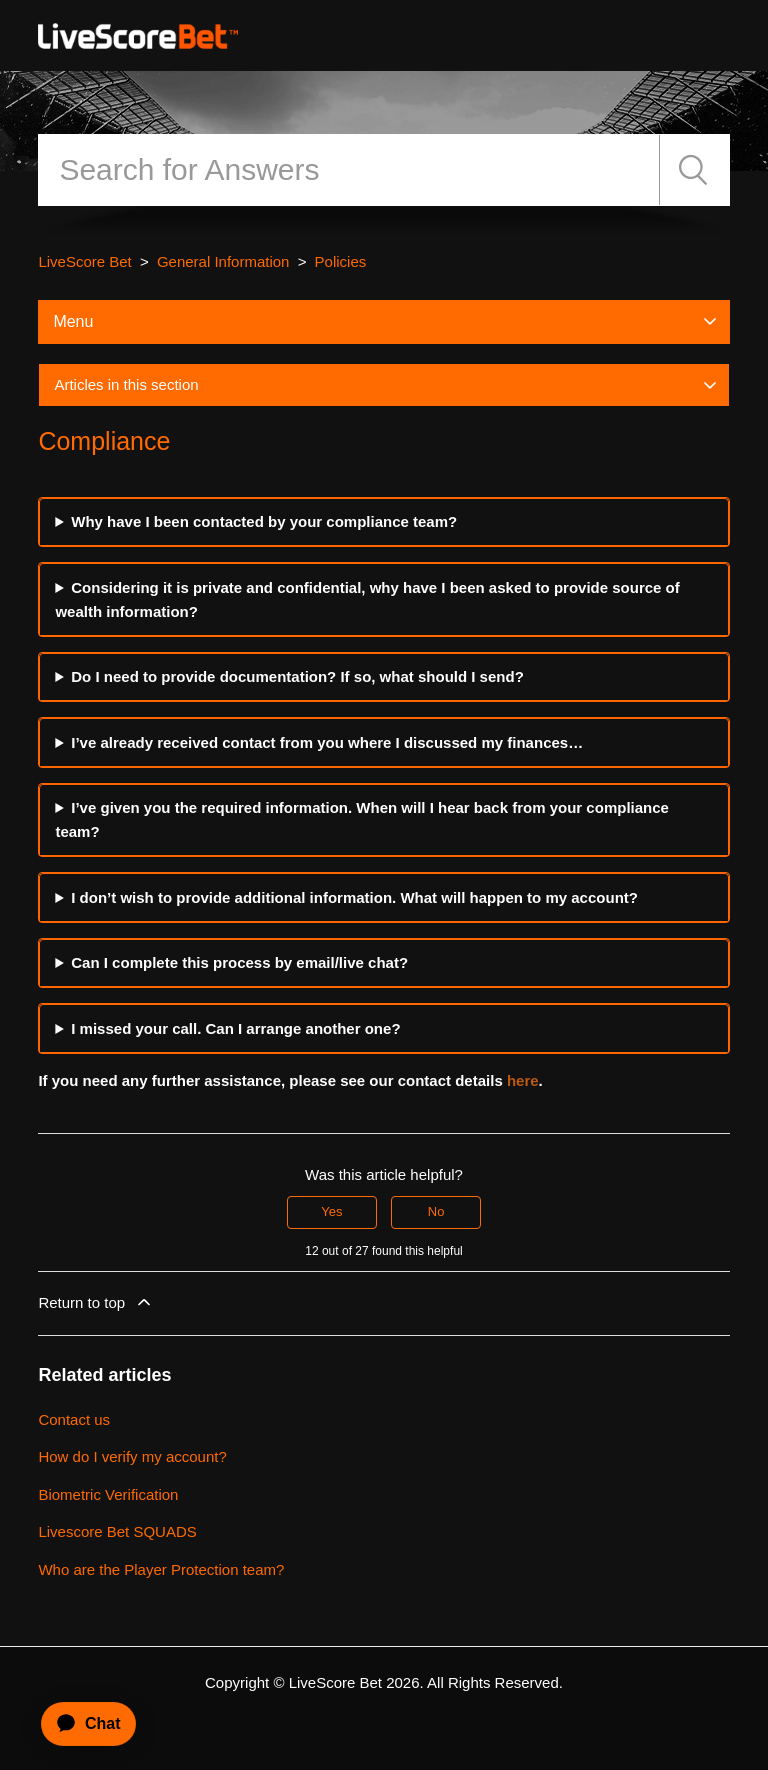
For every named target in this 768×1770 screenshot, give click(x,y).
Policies (341, 261)
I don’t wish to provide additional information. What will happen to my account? (354, 897)
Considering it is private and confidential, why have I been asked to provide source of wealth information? (367, 599)
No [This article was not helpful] (436, 1211)
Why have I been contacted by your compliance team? (264, 521)
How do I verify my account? (132, 1456)
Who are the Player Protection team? (161, 1569)
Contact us (74, 1419)
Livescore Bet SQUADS (117, 1531)
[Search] (348, 170)
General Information (223, 261)
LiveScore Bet (84, 261)
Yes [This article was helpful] (331, 1211)
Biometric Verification (108, 1494)
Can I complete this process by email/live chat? (239, 962)
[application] (80, 1724)
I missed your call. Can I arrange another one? (235, 1028)
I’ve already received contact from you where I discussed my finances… (327, 742)
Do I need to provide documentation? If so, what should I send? (297, 676)
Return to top (96, 1302)
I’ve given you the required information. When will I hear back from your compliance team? (362, 819)
